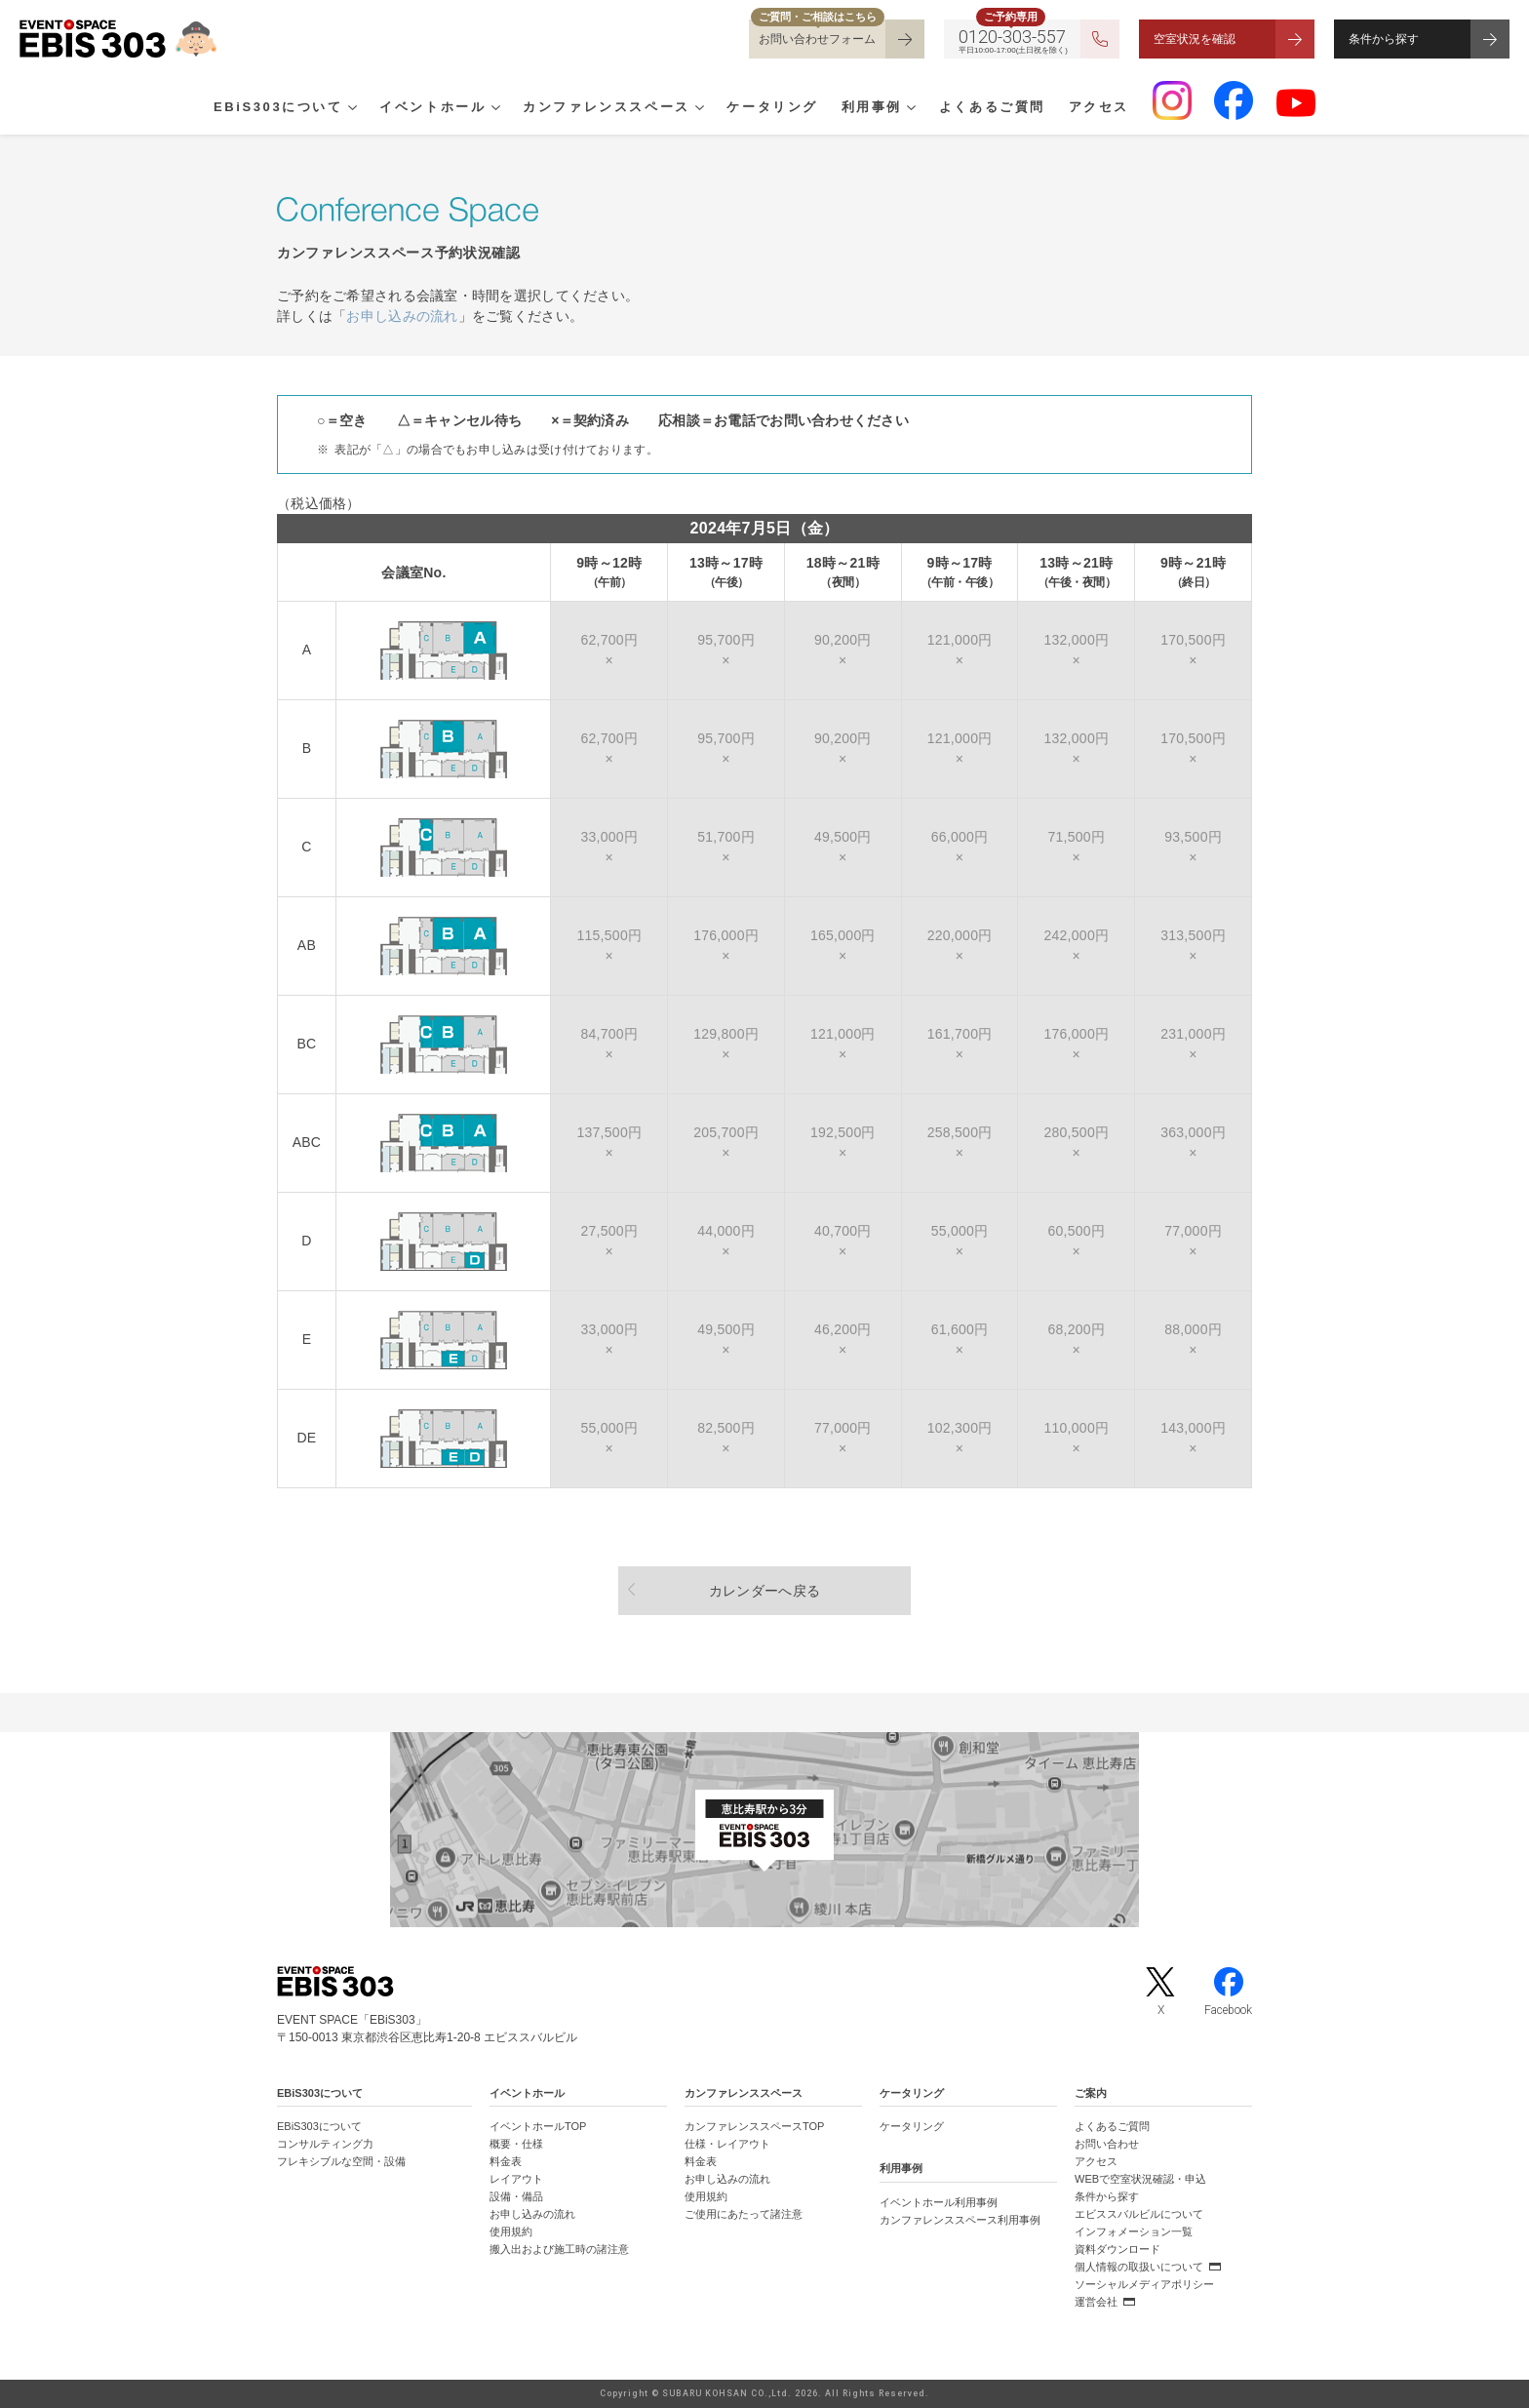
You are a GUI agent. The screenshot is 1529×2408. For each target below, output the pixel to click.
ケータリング (772, 108)
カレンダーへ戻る (764, 1591)
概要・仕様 (516, 2144)
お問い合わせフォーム (817, 39)
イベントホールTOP (538, 2126)
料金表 (506, 2161)
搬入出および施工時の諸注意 (559, 2249)
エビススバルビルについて (1139, 2214)
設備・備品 (516, 2196)
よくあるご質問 (992, 108)
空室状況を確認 (1194, 39)
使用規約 (511, 2231)
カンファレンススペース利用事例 (960, 2220)
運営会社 (1096, 2302)
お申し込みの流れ (401, 316)
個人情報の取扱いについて (1139, 2266)
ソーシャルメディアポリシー (1144, 2284)
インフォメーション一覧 (1134, 2231)
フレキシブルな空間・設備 (341, 2161)
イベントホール (432, 108)
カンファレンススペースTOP (754, 2126)
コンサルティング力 (325, 2144)
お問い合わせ (1107, 2144)
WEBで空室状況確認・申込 (1140, 2179)
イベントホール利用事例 (939, 2202)
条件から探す (1384, 39)
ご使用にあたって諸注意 (744, 2214)
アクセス (1099, 108)
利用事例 (872, 108)
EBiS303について (278, 108)
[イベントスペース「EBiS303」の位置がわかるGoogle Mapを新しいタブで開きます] (764, 1829)
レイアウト (516, 2179)
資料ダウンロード (1117, 2249)
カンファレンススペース (606, 108)
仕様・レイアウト (727, 2144)
